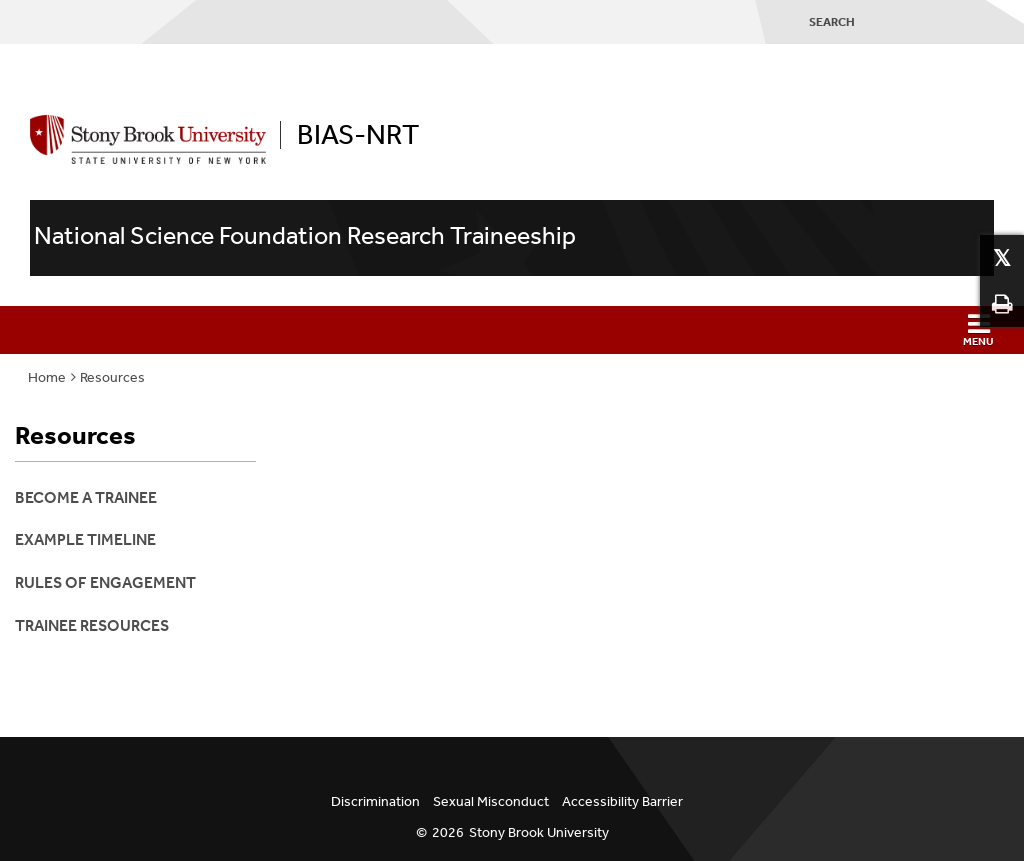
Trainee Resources (92, 625)
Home (47, 377)
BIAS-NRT (358, 135)
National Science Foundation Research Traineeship (305, 236)
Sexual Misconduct (491, 801)
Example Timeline (85, 539)
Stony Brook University (539, 832)
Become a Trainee (86, 497)
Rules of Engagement (105, 582)
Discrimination (375, 801)
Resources (112, 377)
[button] (512, 330)
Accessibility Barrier (622, 801)
